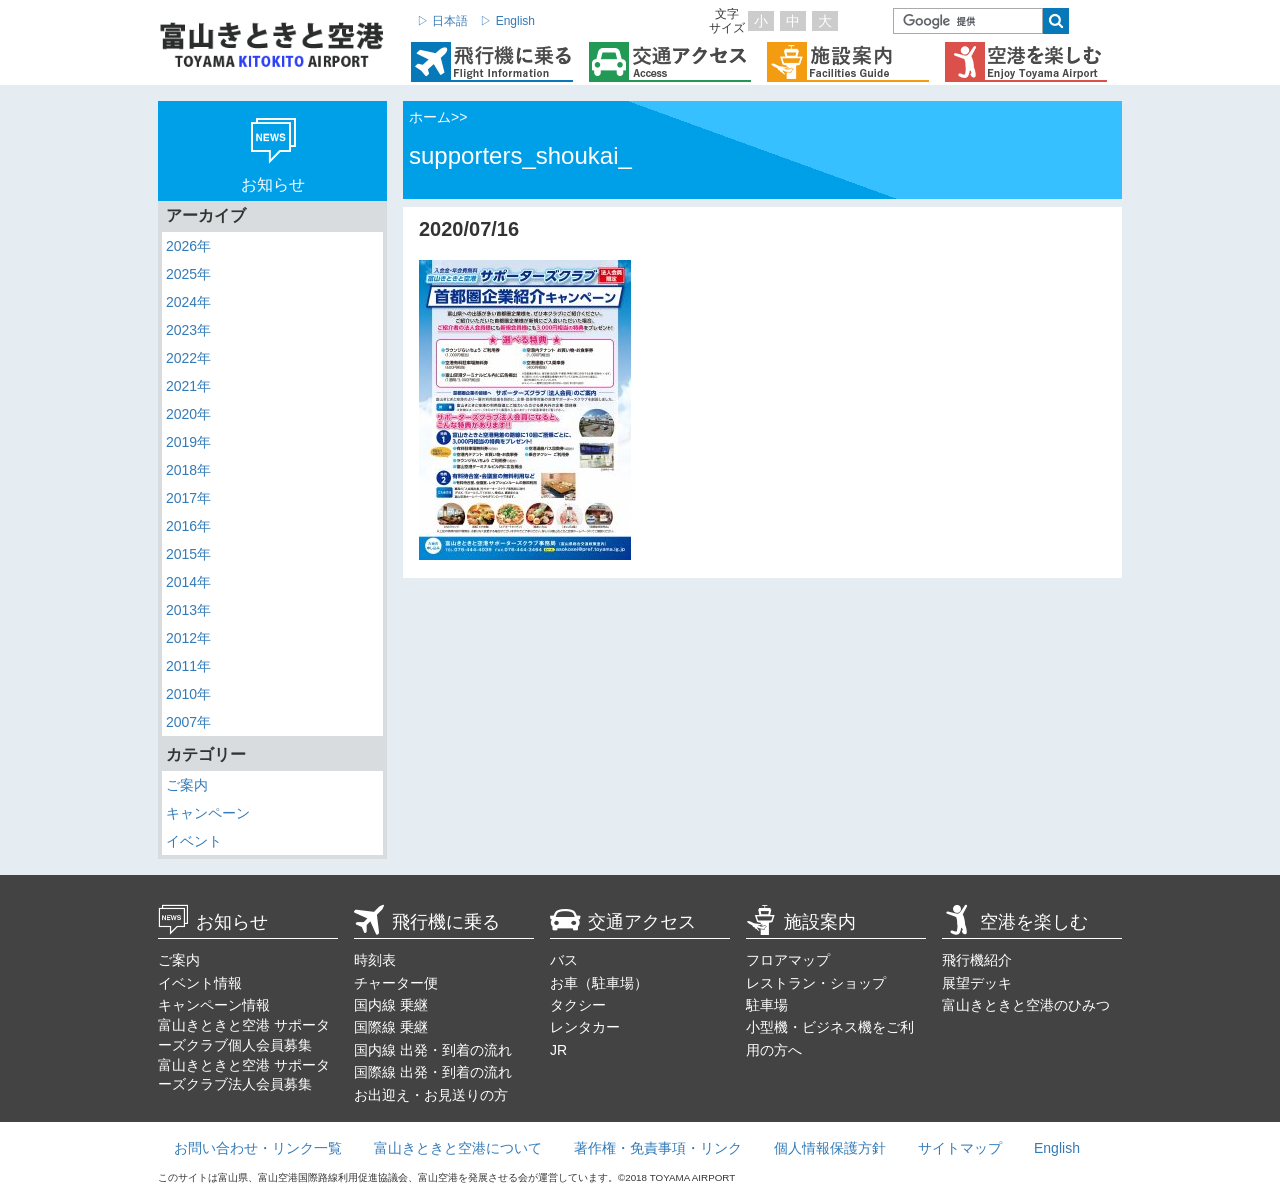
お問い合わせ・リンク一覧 (258, 1148)
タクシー (578, 1005)
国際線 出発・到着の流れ (433, 1072)
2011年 (188, 666)
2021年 (188, 386)
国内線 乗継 (391, 1005)
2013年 (188, 610)
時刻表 (375, 960)
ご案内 (187, 785)
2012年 (188, 638)
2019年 (188, 442)
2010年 (188, 694)
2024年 (188, 302)
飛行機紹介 (977, 960)
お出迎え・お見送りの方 (431, 1095)
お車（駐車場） (599, 983)
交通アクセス (623, 922)
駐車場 (767, 1005)
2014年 (188, 582)
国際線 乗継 (391, 1027)
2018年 (188, 470)
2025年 (188, 274)
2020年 (188, 414)
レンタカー (585, 1027)
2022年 (188, 358)
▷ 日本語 (442, 21)
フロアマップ (788, 960)
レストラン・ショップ (816, 983)
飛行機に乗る (427, 922)
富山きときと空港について (458, 1148)
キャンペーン (208, 813)
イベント (194, 841)
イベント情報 (200, 983)
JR (558, 1050)
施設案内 (801, 922)
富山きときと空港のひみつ (1026, 1005)
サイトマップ (960, 1148)
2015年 (188, 554)
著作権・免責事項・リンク (658, 1148)
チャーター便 (396, 983)
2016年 (188, 526)
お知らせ (213, 922)
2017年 (188, 498)
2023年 (188, 330)
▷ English (507, 21)
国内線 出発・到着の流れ (433, 1050)
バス (564, 960)
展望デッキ (977, 983)
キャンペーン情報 (214, 1005)
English (1057, 1148)
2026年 (188, 246)
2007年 (188, 722)
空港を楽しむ (1015, 922)
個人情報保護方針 (830, 1148)
